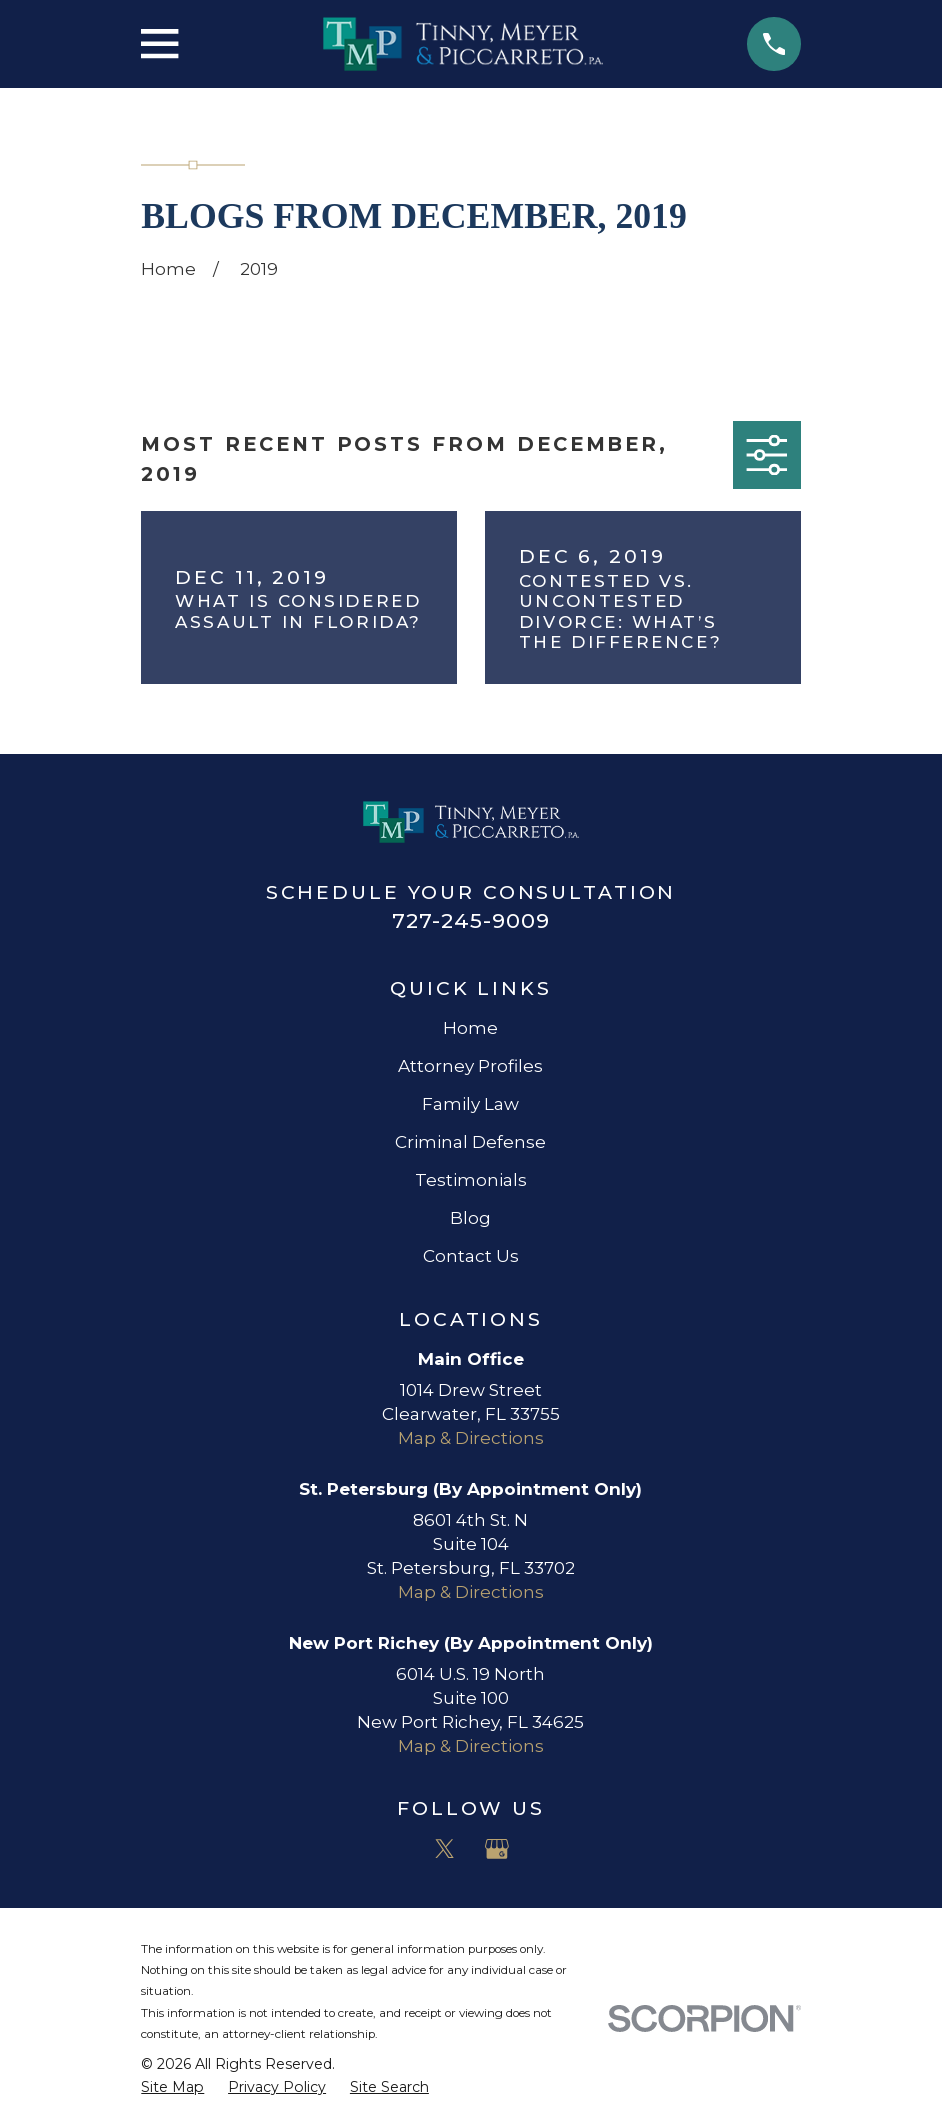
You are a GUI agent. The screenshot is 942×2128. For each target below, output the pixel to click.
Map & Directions (471, 1438)
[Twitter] (445, 1849)
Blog (470, 1218)
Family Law (470, 1104)
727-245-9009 (471, 920)
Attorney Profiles (470, 1066)
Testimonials (471, 1180)
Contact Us (471, 1256)
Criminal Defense (470, 1142)
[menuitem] (172, 2088)
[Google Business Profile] (497, 1849)
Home (470, 1028)
